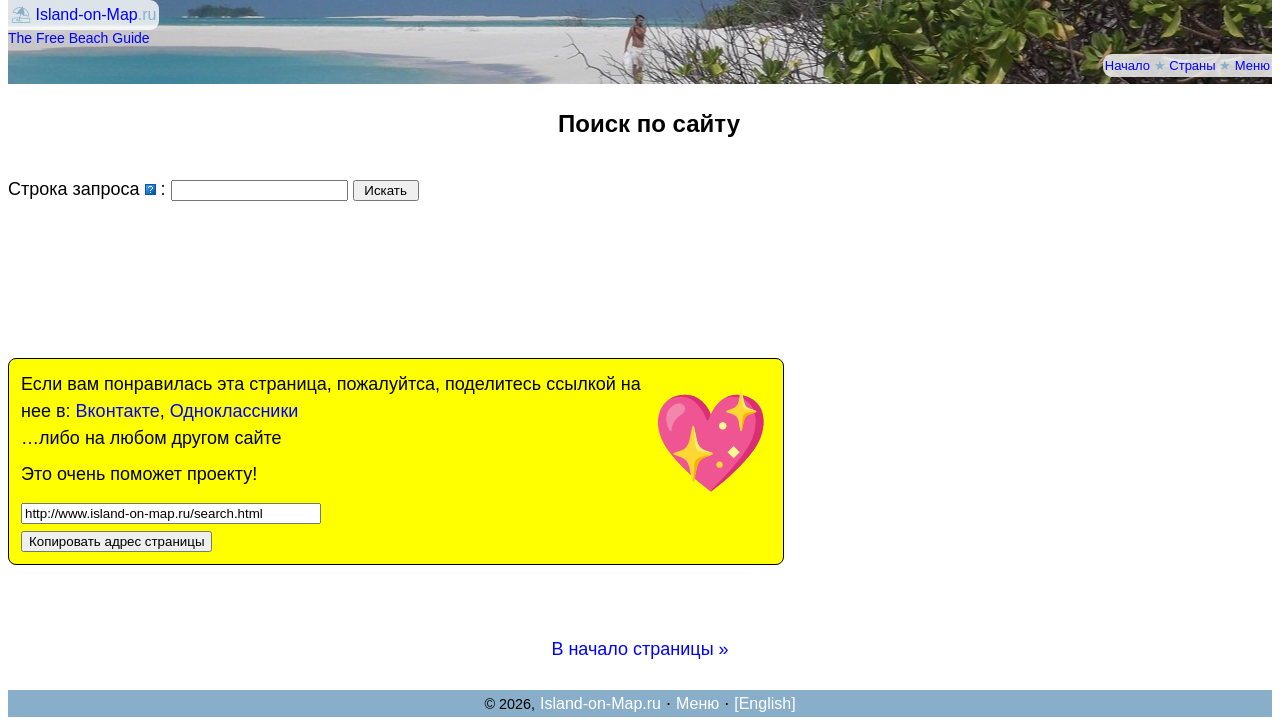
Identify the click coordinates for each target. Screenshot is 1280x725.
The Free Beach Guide (79, 38)
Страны (1192, 65)
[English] (764, 703)
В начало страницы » (639, 649)
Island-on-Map (86, 14)
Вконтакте (118, 411)
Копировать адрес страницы (116, 541)
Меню (1252, 65)
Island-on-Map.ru (600, 703)
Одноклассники (234, 411)
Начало (1127, 65)
